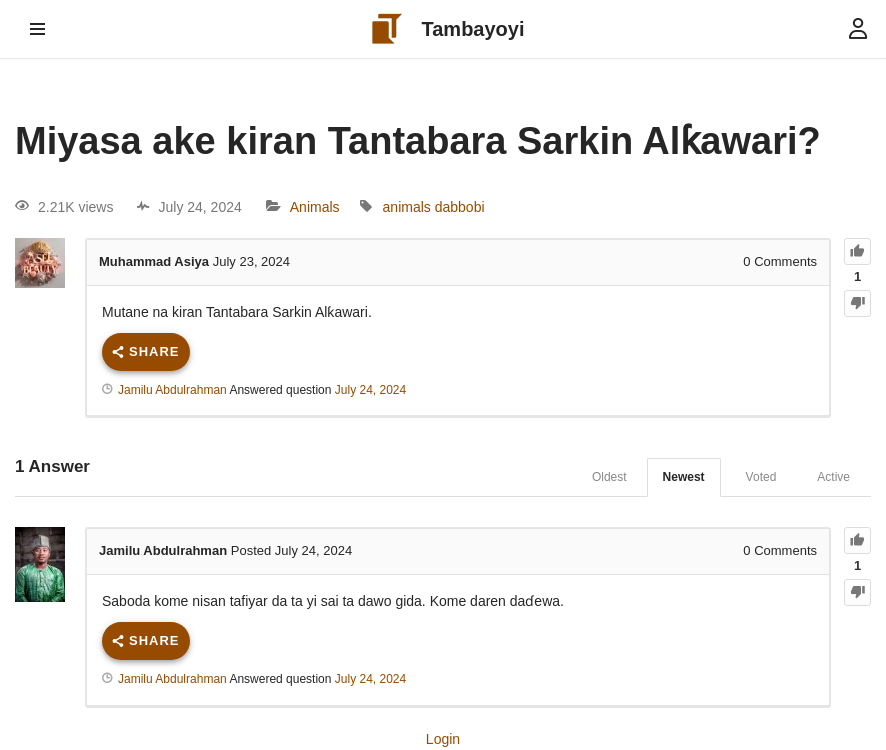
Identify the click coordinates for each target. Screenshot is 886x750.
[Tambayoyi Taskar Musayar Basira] (443, 29)
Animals (315, 207)
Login (443, 739)
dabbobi (460, 207)
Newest (684, 477)
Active (833, 477)
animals (407, 207)
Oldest (609, 477)
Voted (761, 477)
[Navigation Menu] (37, 29)
